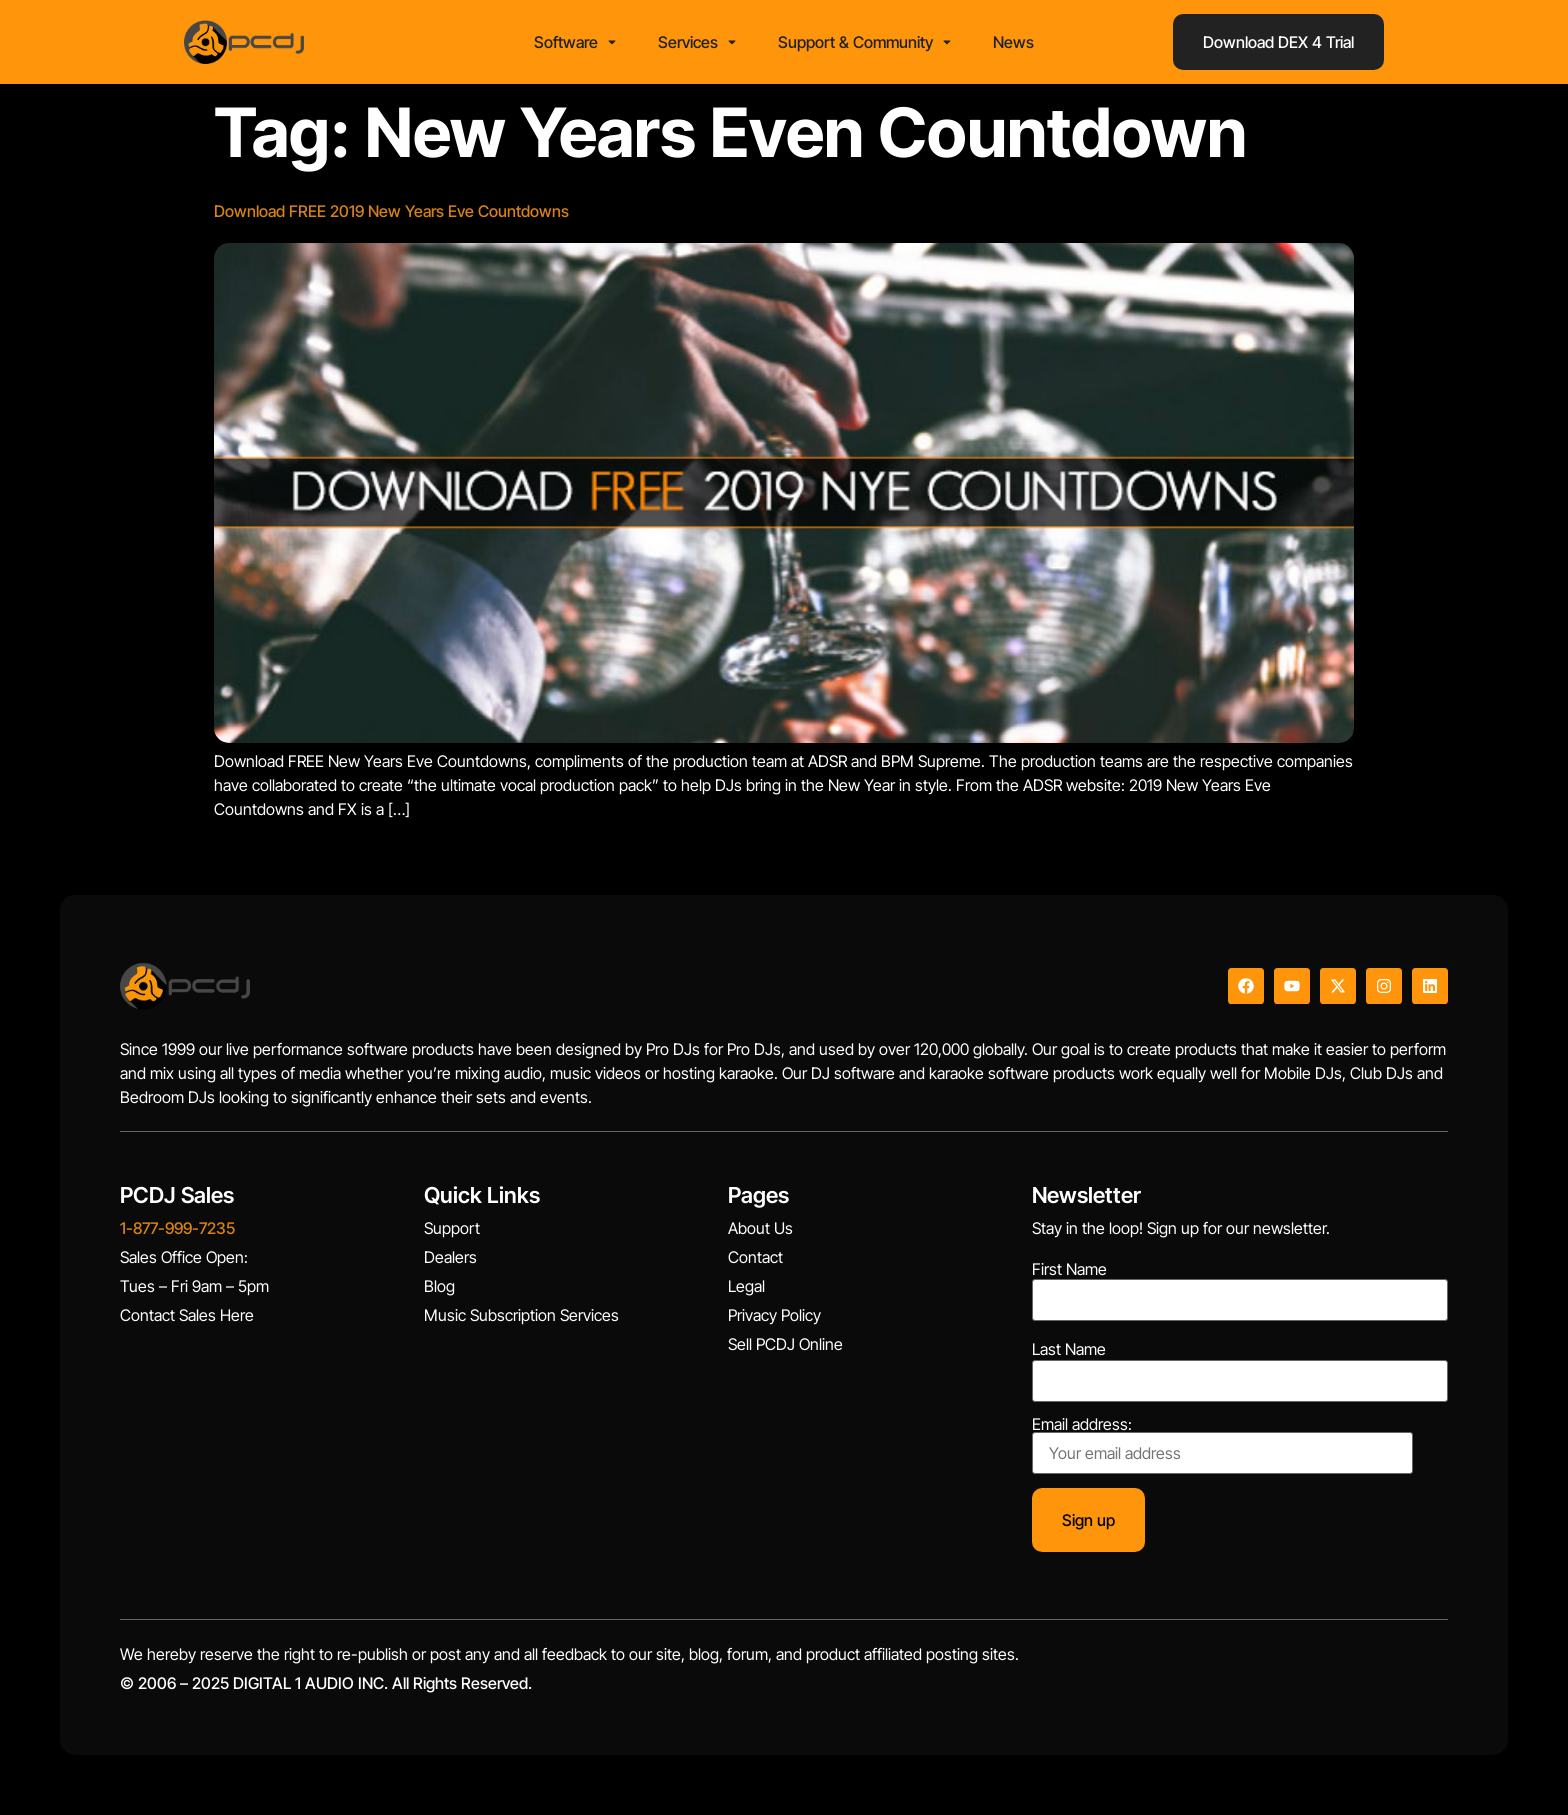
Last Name (1069, 1349)
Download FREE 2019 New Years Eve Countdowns (391, 211)
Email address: (1222, 1445)
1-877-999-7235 (177, 1228)
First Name (1069, 1269)
